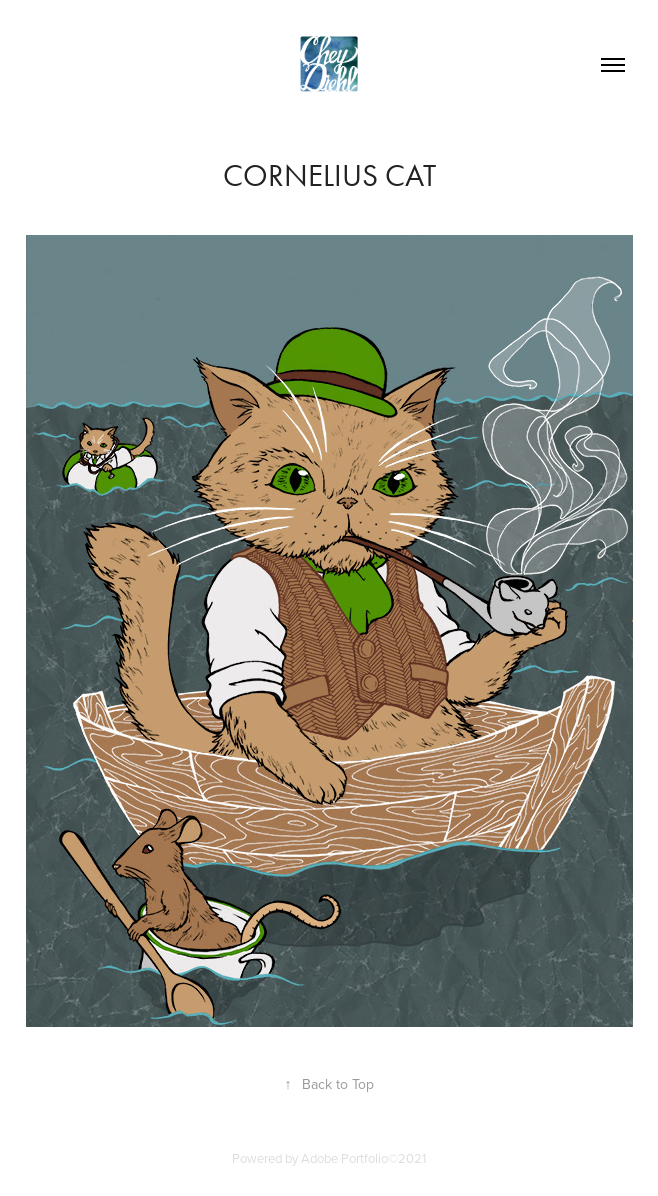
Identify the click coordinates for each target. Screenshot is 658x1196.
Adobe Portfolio (344, 1158)
